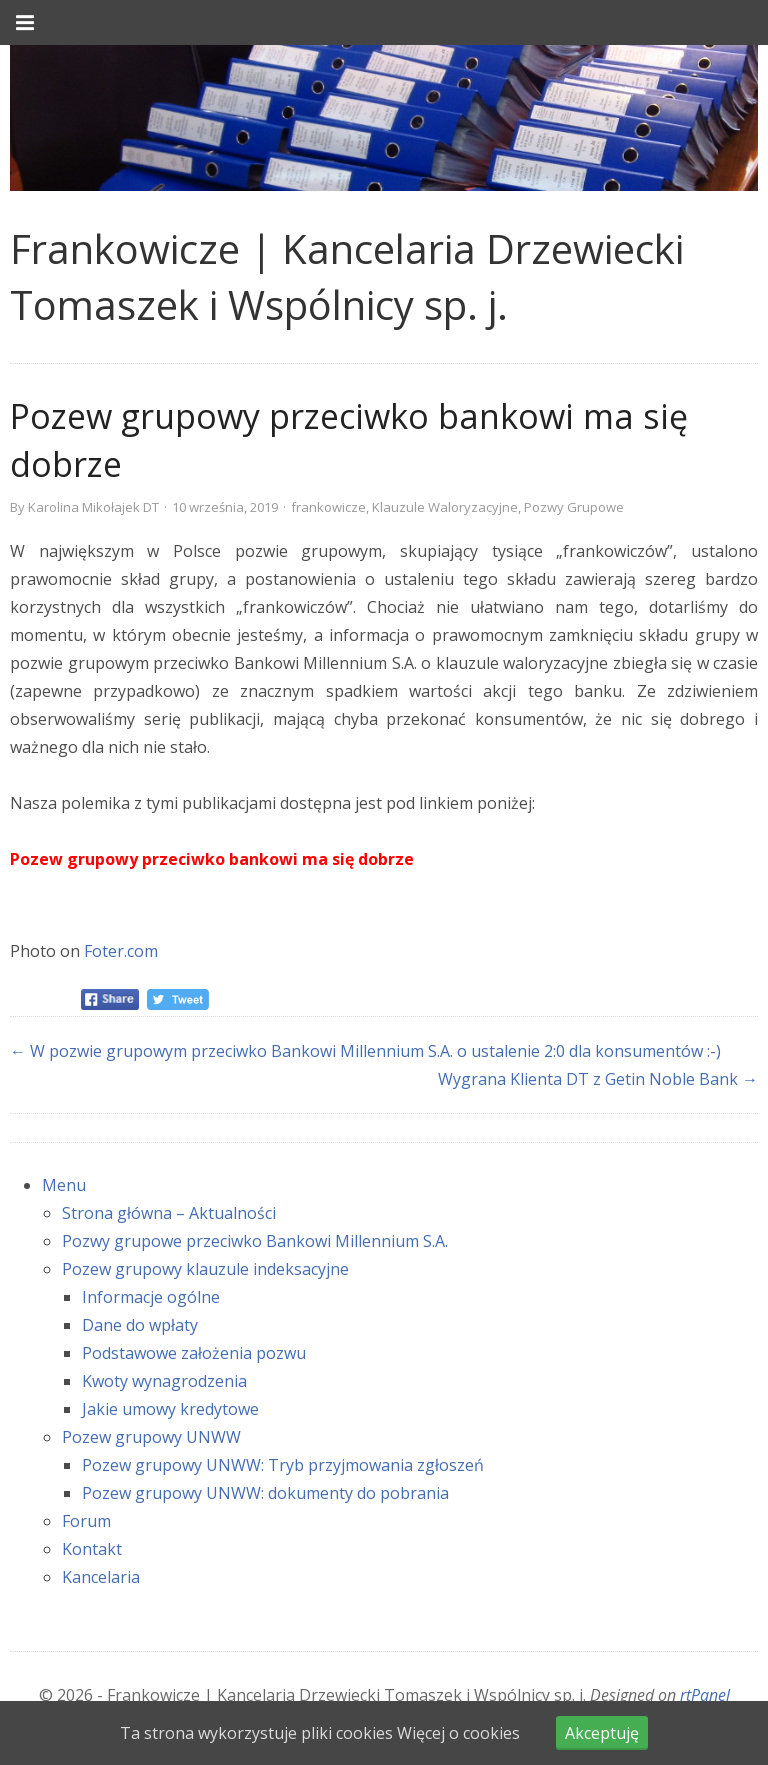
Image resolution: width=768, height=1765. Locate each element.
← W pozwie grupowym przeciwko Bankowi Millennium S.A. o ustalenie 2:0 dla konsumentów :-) (365, 1051)
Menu (64, 1185)
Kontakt (92, 1549)
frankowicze (328, 507)
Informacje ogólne (151, 1297)
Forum (86, 1521)
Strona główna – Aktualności (169, 1213)
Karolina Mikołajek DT (93, 507)
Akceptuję (602, 1733)
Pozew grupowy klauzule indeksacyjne (205, 1269)
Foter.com (121, 951)
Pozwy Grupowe (574, 507)
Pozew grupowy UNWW (151, 1437)
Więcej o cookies (458, 1733)
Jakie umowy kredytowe (170, 1409)
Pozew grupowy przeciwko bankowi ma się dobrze (212, 859)
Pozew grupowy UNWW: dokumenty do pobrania (265, 1493)
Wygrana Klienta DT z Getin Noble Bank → (598, 1079)
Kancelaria (101, 1577)
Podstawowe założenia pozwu (194, 1353)
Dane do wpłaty (140, 1325)
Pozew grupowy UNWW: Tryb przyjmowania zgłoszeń (283, 1465)
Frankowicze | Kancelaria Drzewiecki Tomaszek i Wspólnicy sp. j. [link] (347, 276)
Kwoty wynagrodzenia (164, 1381)
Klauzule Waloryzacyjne (445, 507)
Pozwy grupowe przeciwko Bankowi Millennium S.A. (255, 1241)
